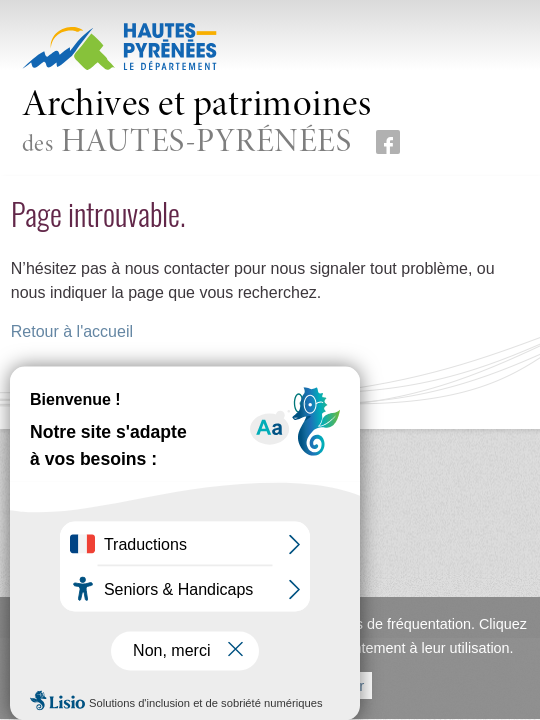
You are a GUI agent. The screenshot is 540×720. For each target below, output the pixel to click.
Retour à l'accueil (72, 331)
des (197, 123)
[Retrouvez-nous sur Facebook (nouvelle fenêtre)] (388, 142)
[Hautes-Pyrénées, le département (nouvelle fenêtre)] (119, 46)
